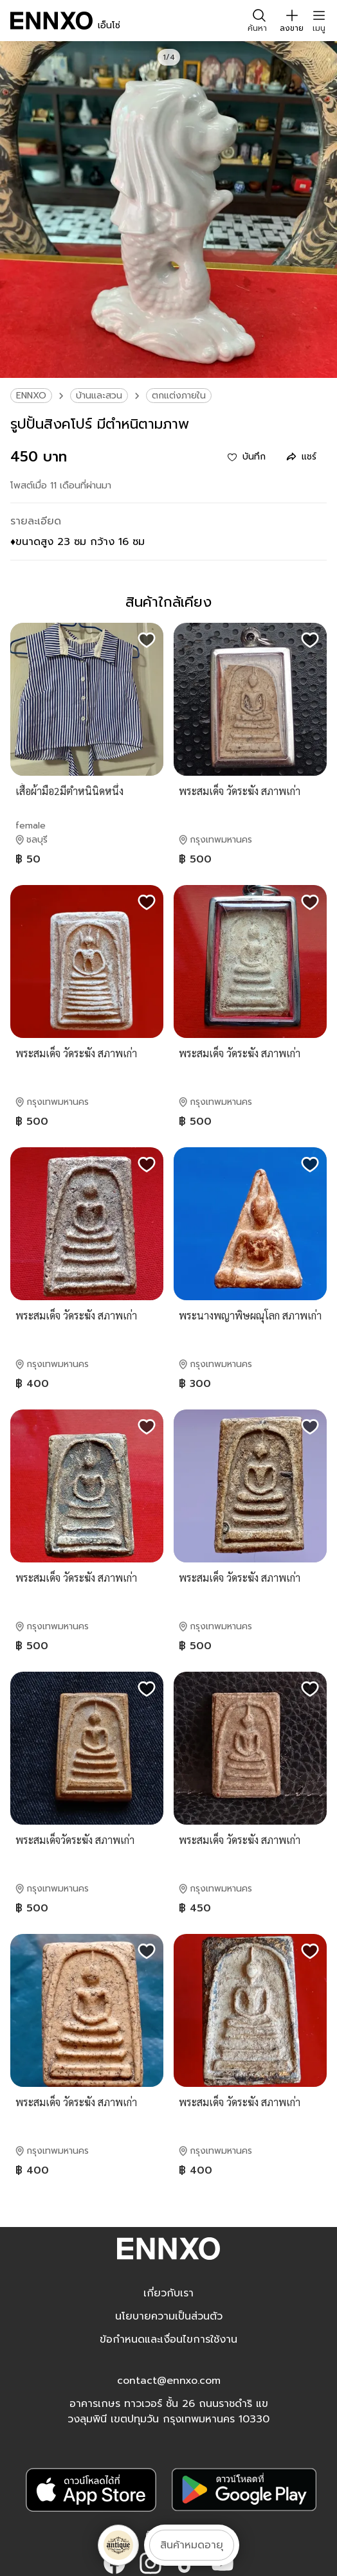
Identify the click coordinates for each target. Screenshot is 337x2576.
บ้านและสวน (99, 395)
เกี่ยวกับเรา (168, 2293)
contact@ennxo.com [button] (169, 2380)
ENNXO (31, 395)
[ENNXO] (51, 21)
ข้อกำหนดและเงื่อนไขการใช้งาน (168, 2339)
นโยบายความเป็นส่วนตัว (169, 2316)
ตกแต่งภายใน (179, 395)
